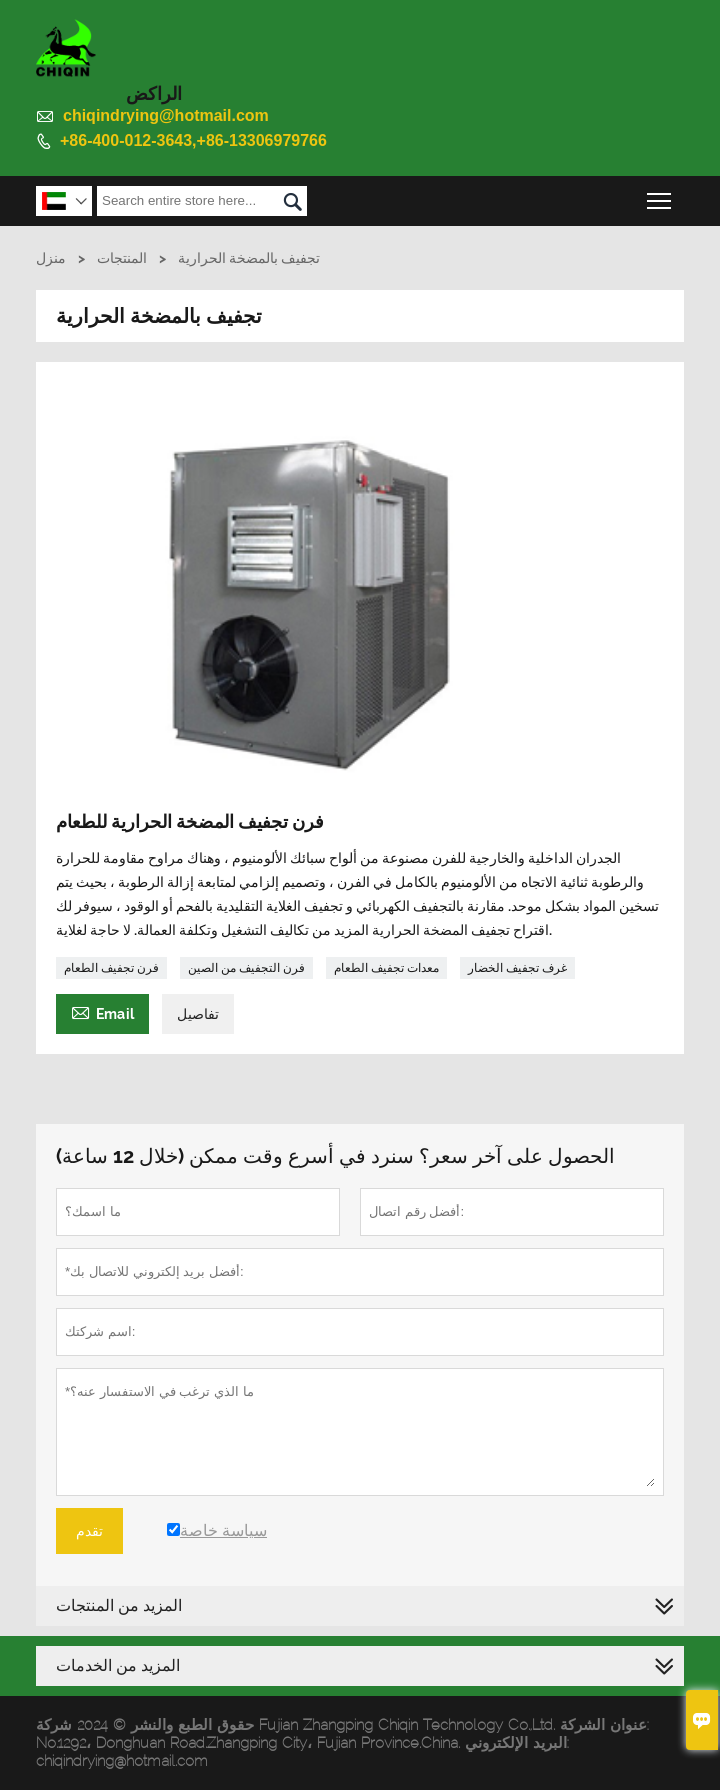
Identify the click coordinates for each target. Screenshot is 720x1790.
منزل (51, 258)
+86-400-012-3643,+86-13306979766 (193, 140)
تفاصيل (198, 1014)
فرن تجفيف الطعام (111, 968)
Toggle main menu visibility (660, 195)
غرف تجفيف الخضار (517, 968)
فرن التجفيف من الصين (246, 968)
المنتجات (122, 258)
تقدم (89, 1531)
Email (102, 1011)
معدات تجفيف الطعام (386, 968)
